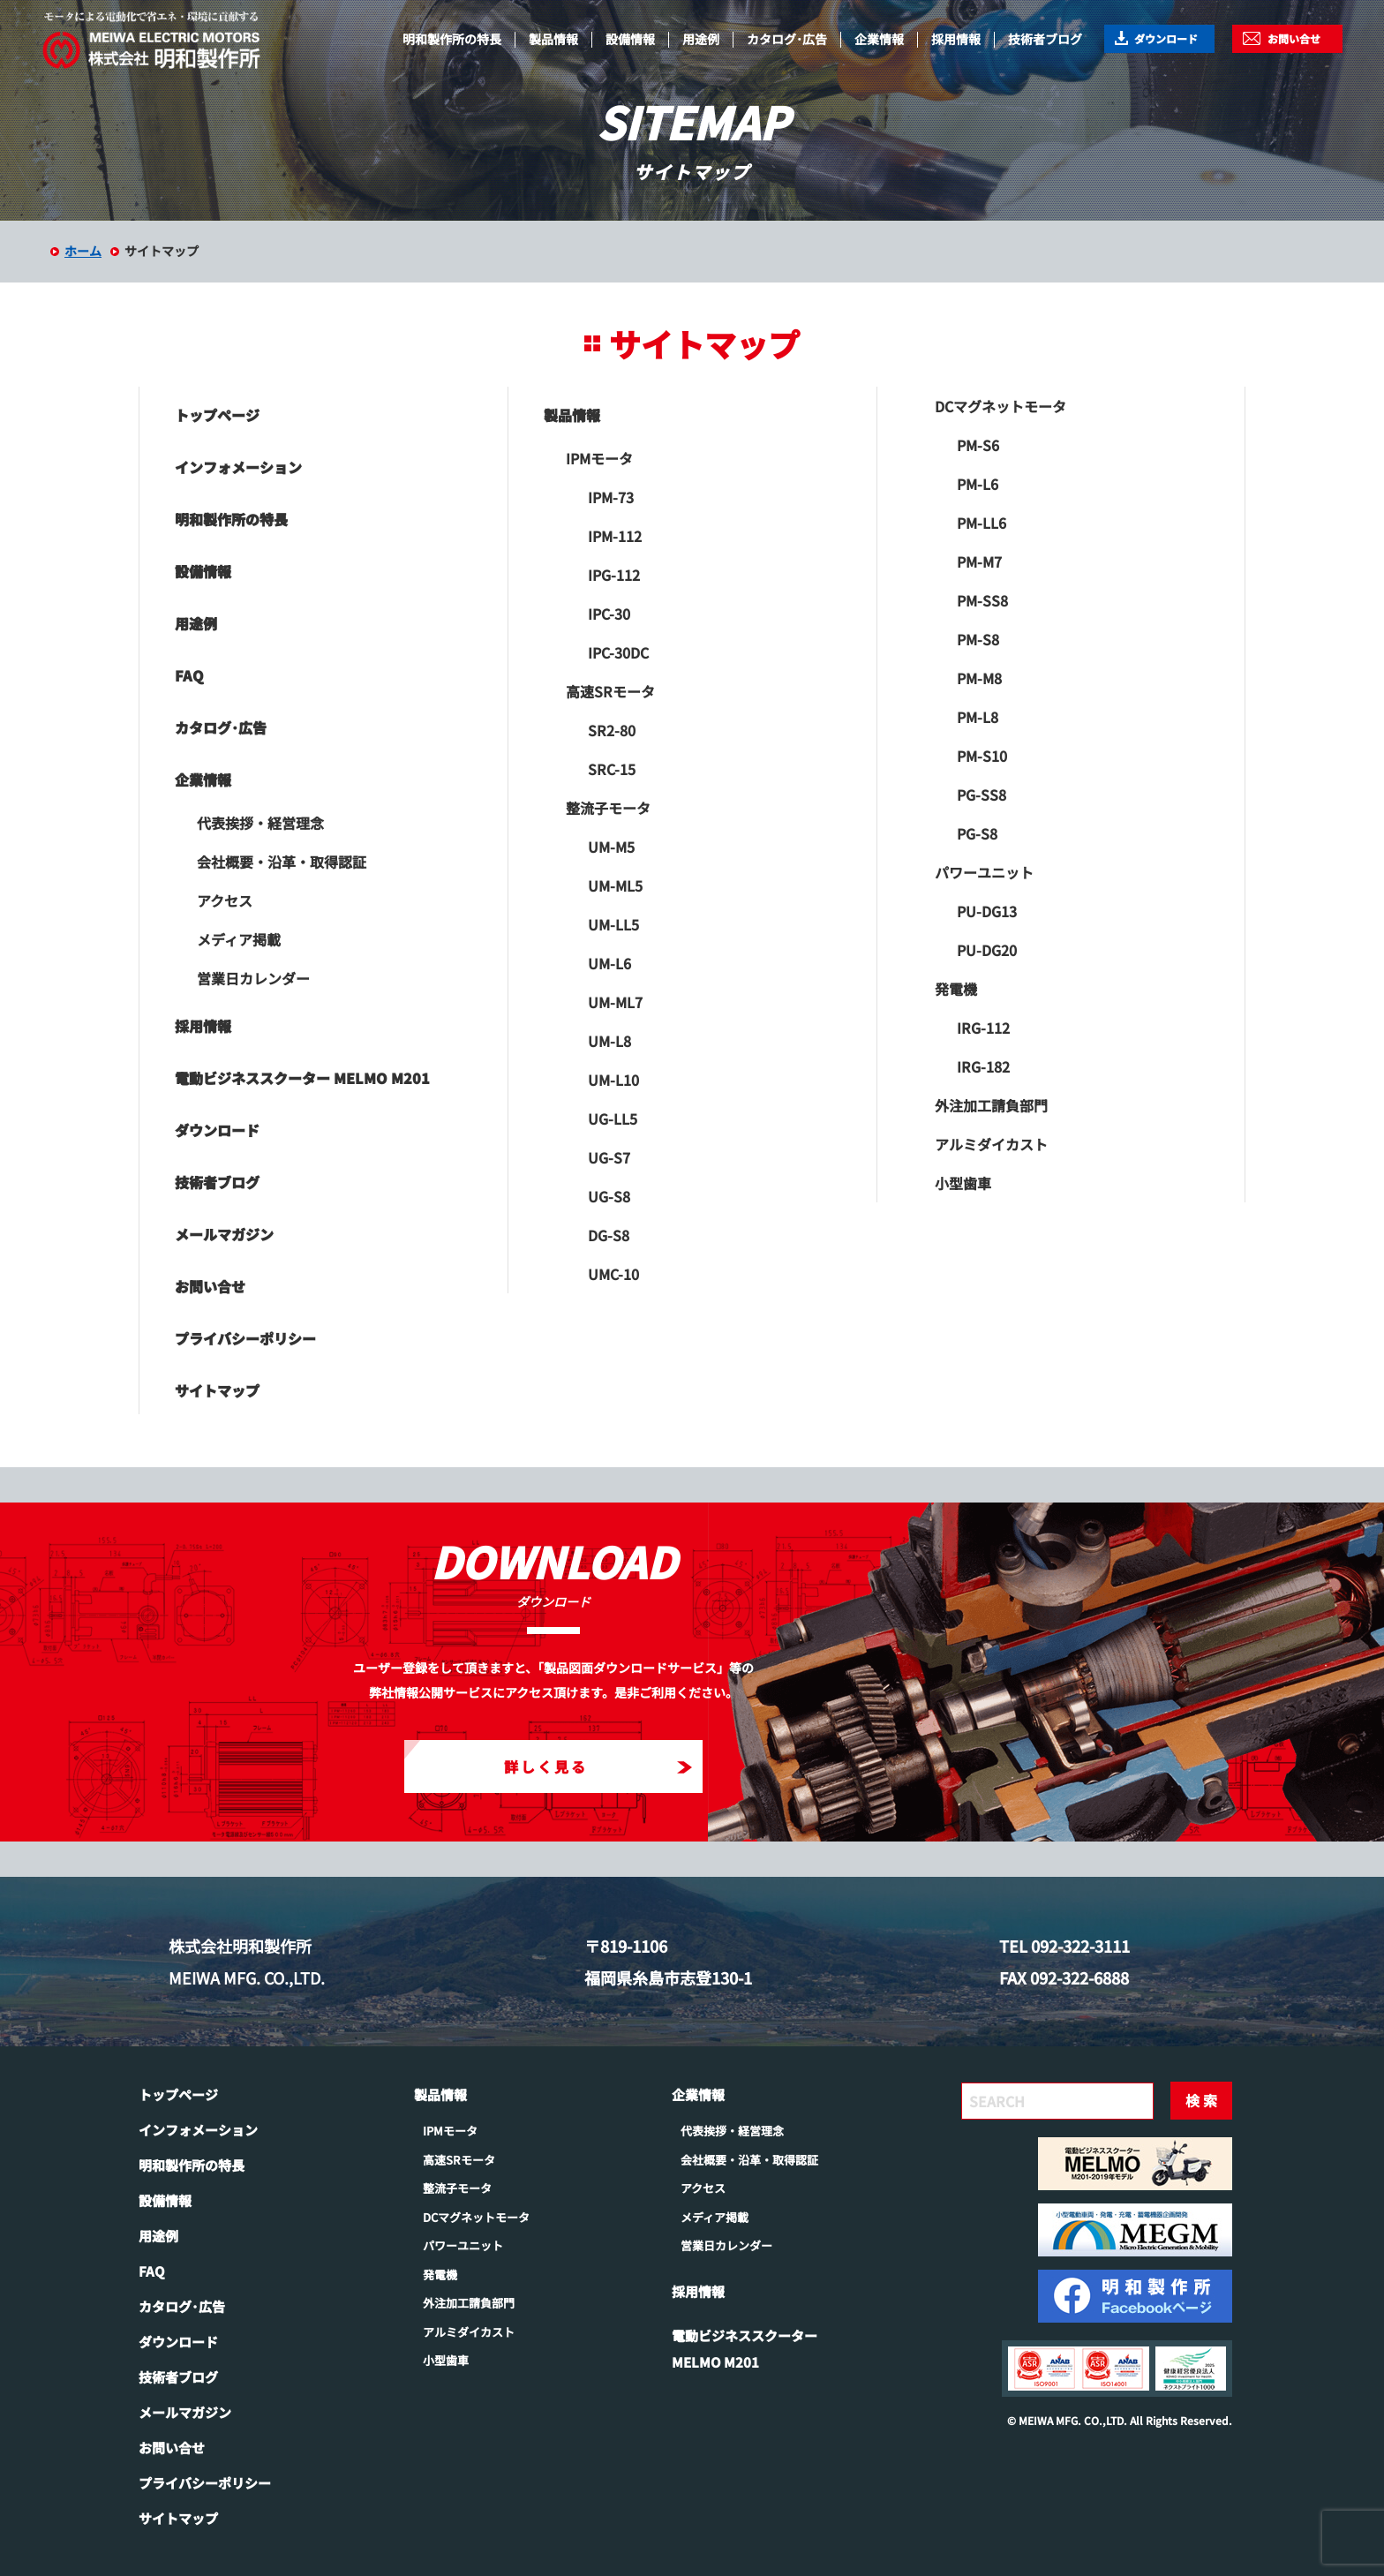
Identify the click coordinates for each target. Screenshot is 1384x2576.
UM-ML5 (615, 885)
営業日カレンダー (253, 978)
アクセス (224, 900)
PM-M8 (979, 678)
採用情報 (956, 39)
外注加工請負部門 (991, 1105)
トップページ (217, 415)
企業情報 (879, 39)
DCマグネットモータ (1000, 406)
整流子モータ (608, 807)
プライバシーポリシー (245, 1338)
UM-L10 (613, 1079)
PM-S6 (978, 445)
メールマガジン (224, 1234)
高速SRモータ (610, 691)
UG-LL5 (612, 1118)
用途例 (700, 39)
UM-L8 (609, 1040)
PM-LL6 (981, 522)
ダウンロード (1166, 38)
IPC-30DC (618, 652)
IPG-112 (614, 574)
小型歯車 (963, 1183)
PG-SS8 (981, 794)
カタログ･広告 (787, 39)
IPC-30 (609, 613)
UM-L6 (609, 963)
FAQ (189, 675)
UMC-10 (613, 1273)
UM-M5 (611, 846)
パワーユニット (984, 872)
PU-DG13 (987, 911)
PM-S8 (978, 639)
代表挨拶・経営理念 (260, 822)
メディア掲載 (239, 939)
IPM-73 (611, 497)
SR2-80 (612, 730)
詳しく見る (598, 1766)
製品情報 (553, 39)
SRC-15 (612, 769)
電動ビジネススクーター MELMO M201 (302, 1077)
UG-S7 (609, 1157)
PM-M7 (979, 561)
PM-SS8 (982, 600)
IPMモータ (599, 458)
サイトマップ (217, 1390)
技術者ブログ (1045, 39)
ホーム (83, 251)
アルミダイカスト (991, 1144)
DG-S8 (608, 1235)
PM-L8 (977, 716)
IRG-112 (983, 1027)
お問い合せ (1293, 38)
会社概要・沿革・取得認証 (281, 861)
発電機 (956, 988)
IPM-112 (615, 535)
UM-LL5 (613, 924)
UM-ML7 (615, 1002)
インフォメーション (238, 467)
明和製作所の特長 (451, 39)
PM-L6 (977, 483)
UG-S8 (609, 1196)
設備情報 (630, 39)
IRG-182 (983, 1066)
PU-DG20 (987, 949)
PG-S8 (977, 833)
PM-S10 (982, 755)
